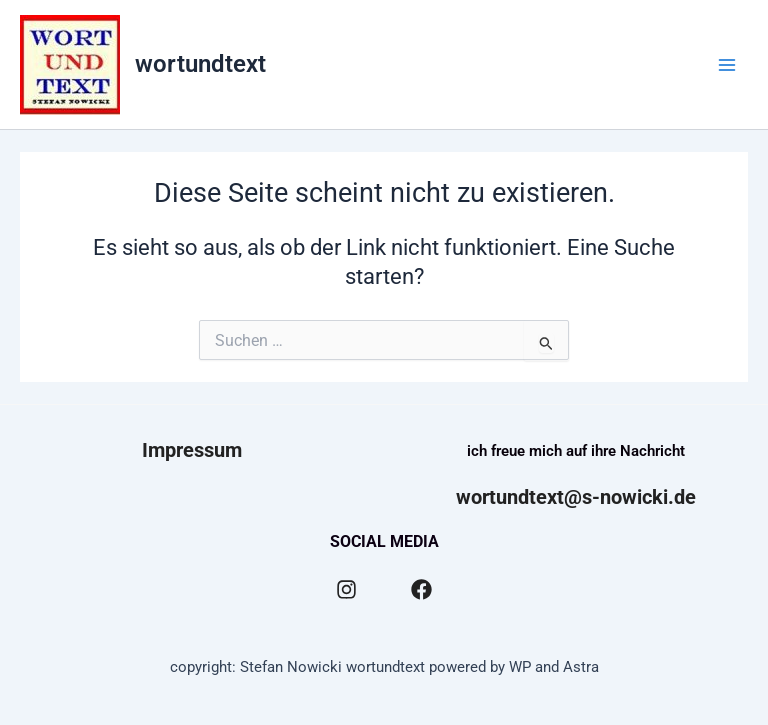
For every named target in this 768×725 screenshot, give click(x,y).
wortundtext (200, 64)
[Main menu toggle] (727, 65)
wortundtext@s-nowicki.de (576, 497)
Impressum (192, 450)
